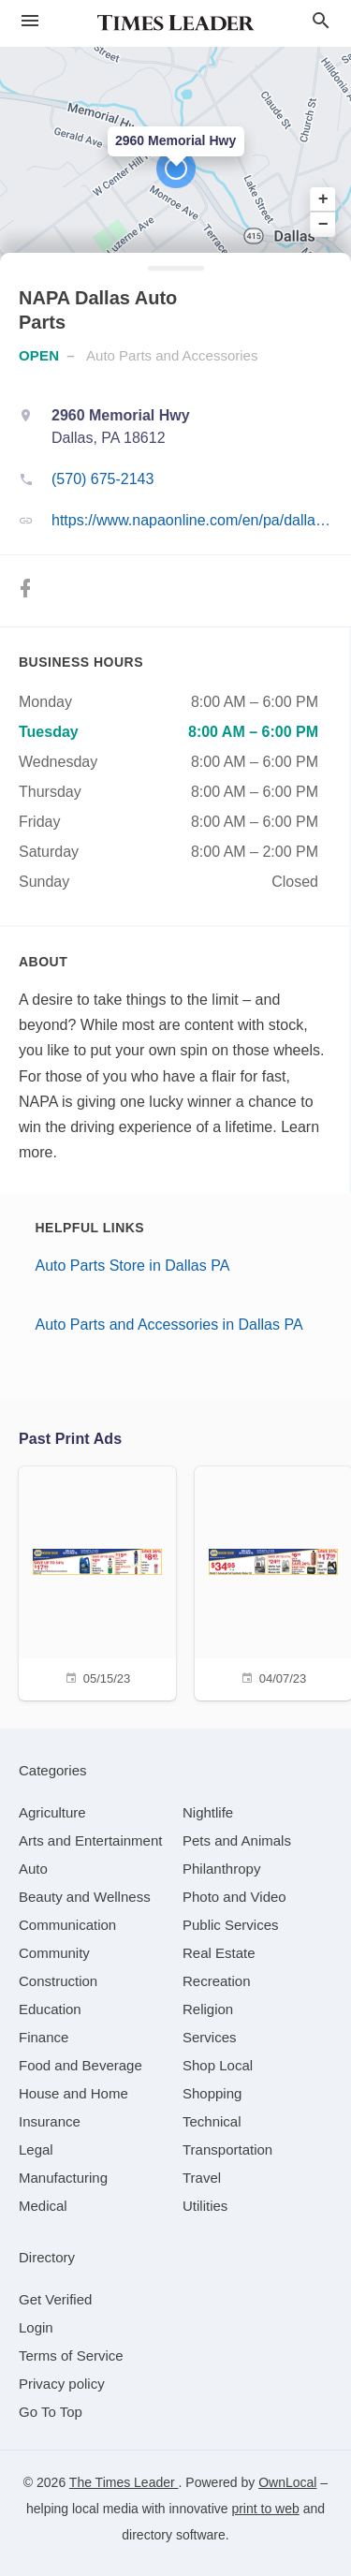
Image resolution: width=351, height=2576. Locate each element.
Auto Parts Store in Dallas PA (133, 1265)
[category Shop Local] (218, 2065)
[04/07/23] (273, 1581)
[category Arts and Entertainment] (90, 1840)
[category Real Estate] (219, 1953)
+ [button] (323, 199)
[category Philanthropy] (221, 1869)
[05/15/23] (97, 1581)
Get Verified (55, 2299)
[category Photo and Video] (234, 1897)
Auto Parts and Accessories (171, 355)
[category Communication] (67, 1925)
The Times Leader (124, 2482)
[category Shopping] (212, 2093)
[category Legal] (36, 2149)
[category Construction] (58, 1981)
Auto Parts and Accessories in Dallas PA (169, 1324)
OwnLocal (287, 2482)
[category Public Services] (231, 1925)
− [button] (323, 224)
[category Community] (54, 1953)
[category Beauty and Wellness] (85, 1897)
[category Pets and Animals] (237, 1840)
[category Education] (50, 2009)
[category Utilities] (205, 2206)
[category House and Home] (73, 2093)
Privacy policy (62, 2384)
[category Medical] (43, 2206)
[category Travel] (202, 2178)
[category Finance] (43, 2037)
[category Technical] (212, 2121)
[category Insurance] (49, 2121)
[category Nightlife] (208, 1812)
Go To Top (50, 2412)
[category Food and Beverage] (80, 2065)
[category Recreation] (217, 1981)
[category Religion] (208, 2009)
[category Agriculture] (52, 1812)
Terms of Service (71, 2355)
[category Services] (210, 2037)
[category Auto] (33, 1869)
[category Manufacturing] (63, 2178)
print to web (265, 2508)
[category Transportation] (227, 2149)
